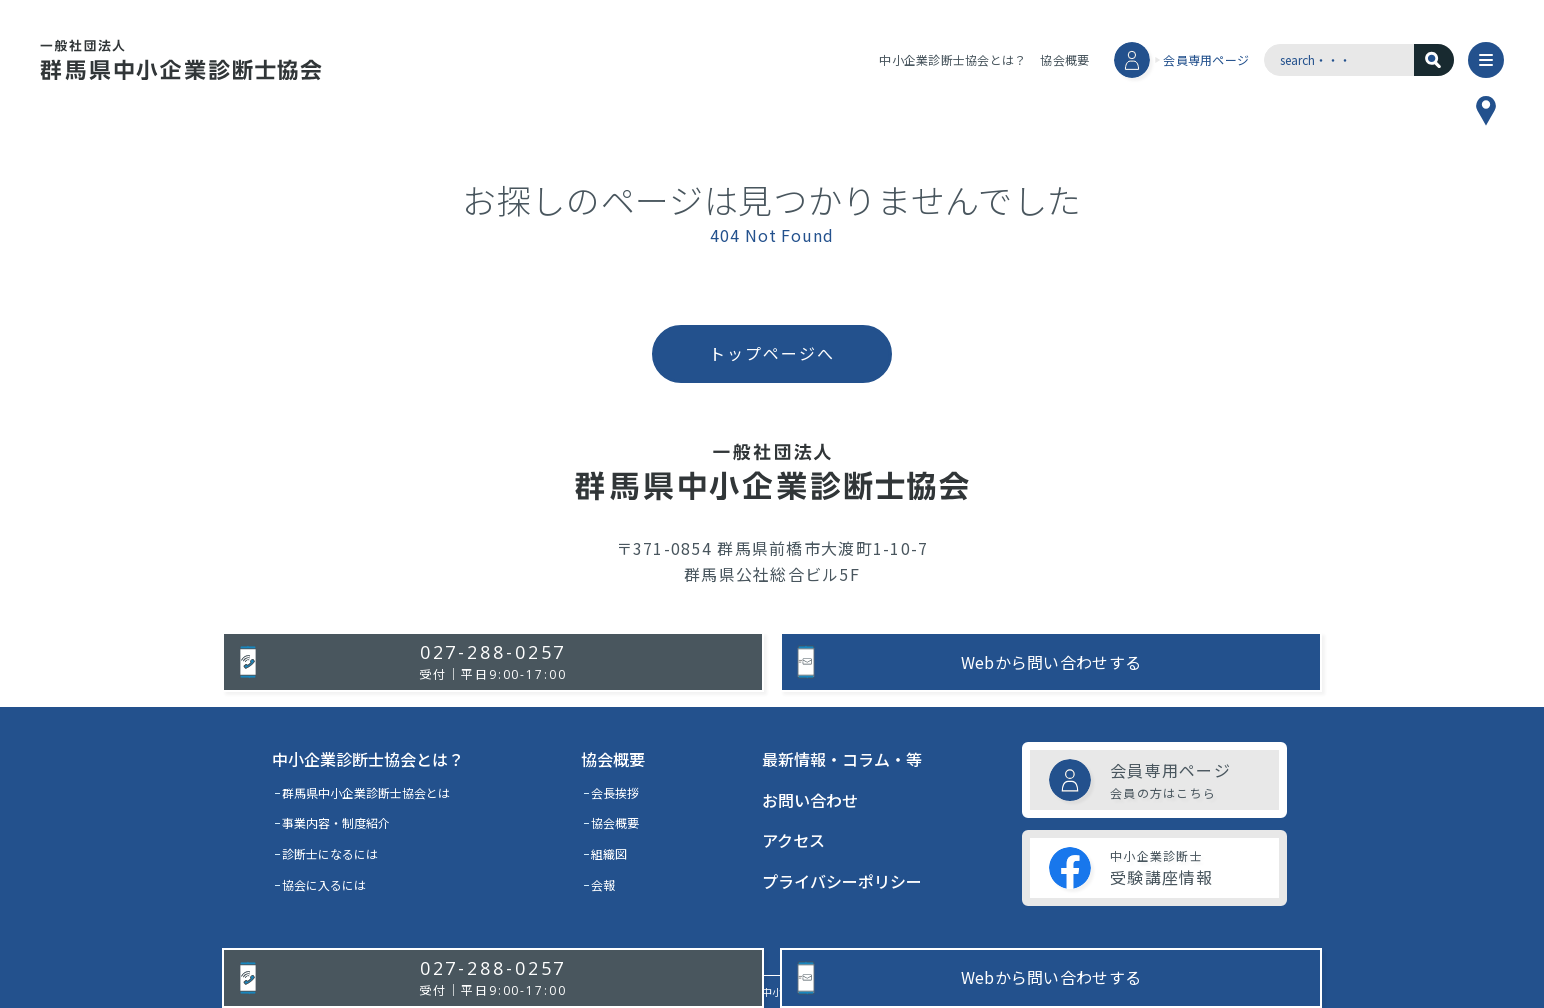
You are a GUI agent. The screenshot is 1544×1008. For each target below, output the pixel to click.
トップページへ (771, 353)
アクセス (793, 840)
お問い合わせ (810, 800)
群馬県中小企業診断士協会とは (366, 792)
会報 (603, 884)
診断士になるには (330, 853)
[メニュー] (1486, 60)
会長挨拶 (615, 792)
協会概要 (1064, 60)
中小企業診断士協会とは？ (952, 60)
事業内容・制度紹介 (336, 822)
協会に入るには (324, 884)
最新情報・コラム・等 (842, 759)
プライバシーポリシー (842, 881)
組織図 (609, 853)
